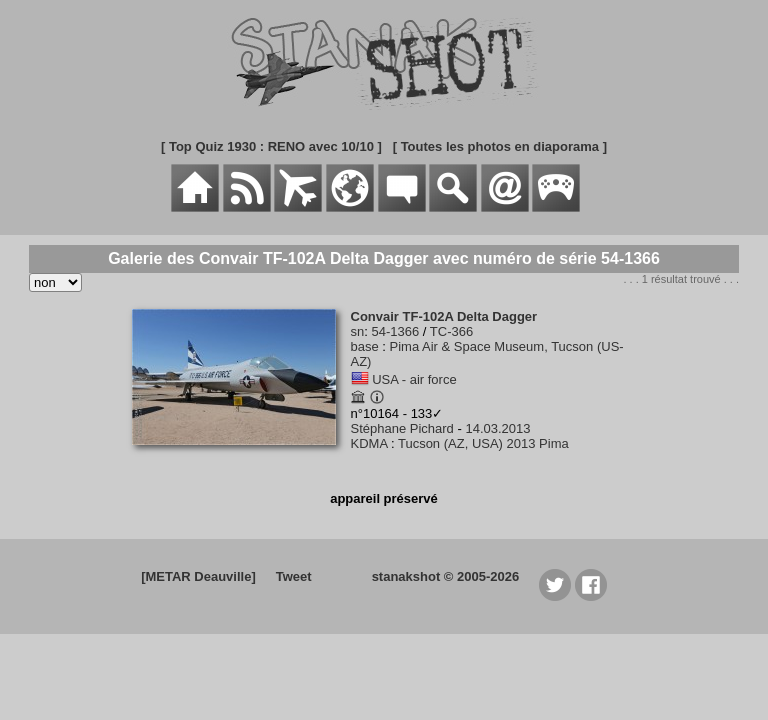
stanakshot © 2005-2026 (446, 576)
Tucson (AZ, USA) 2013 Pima (483, 443)
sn (358, 331)
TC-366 (451, 331)
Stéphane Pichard (402, 428)
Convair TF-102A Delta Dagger (444, 316)
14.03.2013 (497, 428)
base (365, 346)
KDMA (369, 443)
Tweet (294, 576)
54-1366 (395, 331)
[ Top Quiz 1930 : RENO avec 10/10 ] (271, 146)
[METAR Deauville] (198, 576)
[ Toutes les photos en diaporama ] (500, 146)
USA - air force (414, 379)
